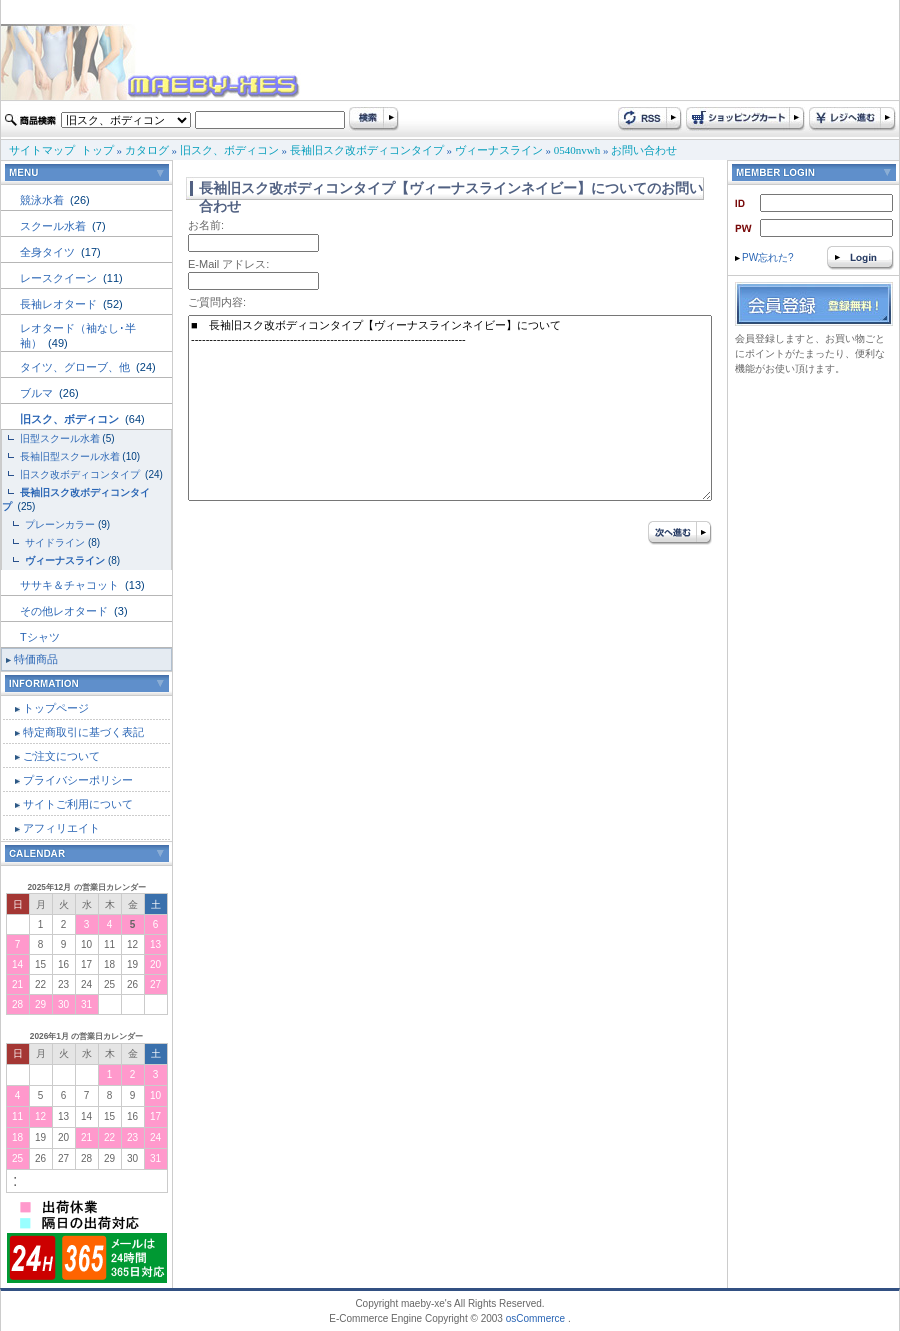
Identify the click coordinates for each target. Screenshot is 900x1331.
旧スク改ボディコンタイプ (81, 474)
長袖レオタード (60, 304)
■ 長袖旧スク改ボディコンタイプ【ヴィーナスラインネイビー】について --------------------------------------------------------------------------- (450, 408)
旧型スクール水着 (60, 438)
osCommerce (535, 1318)
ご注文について (61, 756)
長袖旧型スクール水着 (70, 456)
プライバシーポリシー (78, 780)
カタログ (147, 150)
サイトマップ (42, 150)
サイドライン (55, 542)
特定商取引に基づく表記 (83, 732)
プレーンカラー (60, 524)
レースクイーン (60, 278)
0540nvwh (577, 150)
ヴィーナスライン (499, 150)
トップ (97, 150)
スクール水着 (54, 226)
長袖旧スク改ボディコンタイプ (367, 150)
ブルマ (38, 393)
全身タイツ (49, 252)
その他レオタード (65, 611)
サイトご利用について (78, 804)
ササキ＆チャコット (71, 585)
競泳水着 (43, 200)
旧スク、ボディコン (229, 150)
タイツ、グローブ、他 (76, 367)
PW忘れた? (764, 257)
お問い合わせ (644, 150)
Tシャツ (40, 637)
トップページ (56, 708)
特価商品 (36, 659)
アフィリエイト (61, 828)
